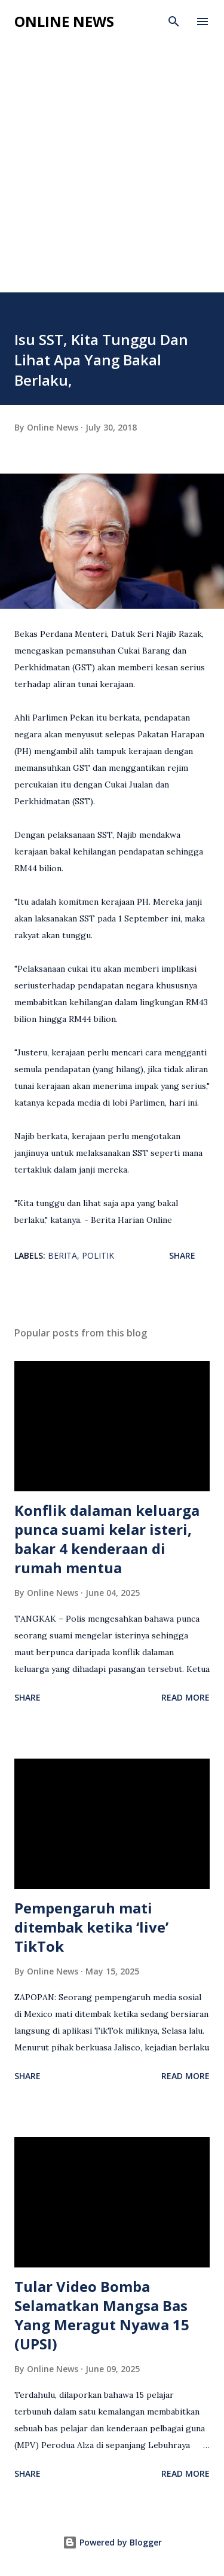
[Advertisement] (112, 174)
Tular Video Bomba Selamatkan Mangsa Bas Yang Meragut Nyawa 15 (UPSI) (101, 2315)
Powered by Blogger (112, 2542)
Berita (62, 1255)
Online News (64, 21)
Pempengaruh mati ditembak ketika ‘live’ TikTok (91, 1927)
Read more (185, 1697)
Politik (98, 1255)
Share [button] (182, 1255)
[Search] (174, 21)
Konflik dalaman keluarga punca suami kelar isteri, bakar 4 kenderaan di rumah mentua (107, 1538)
